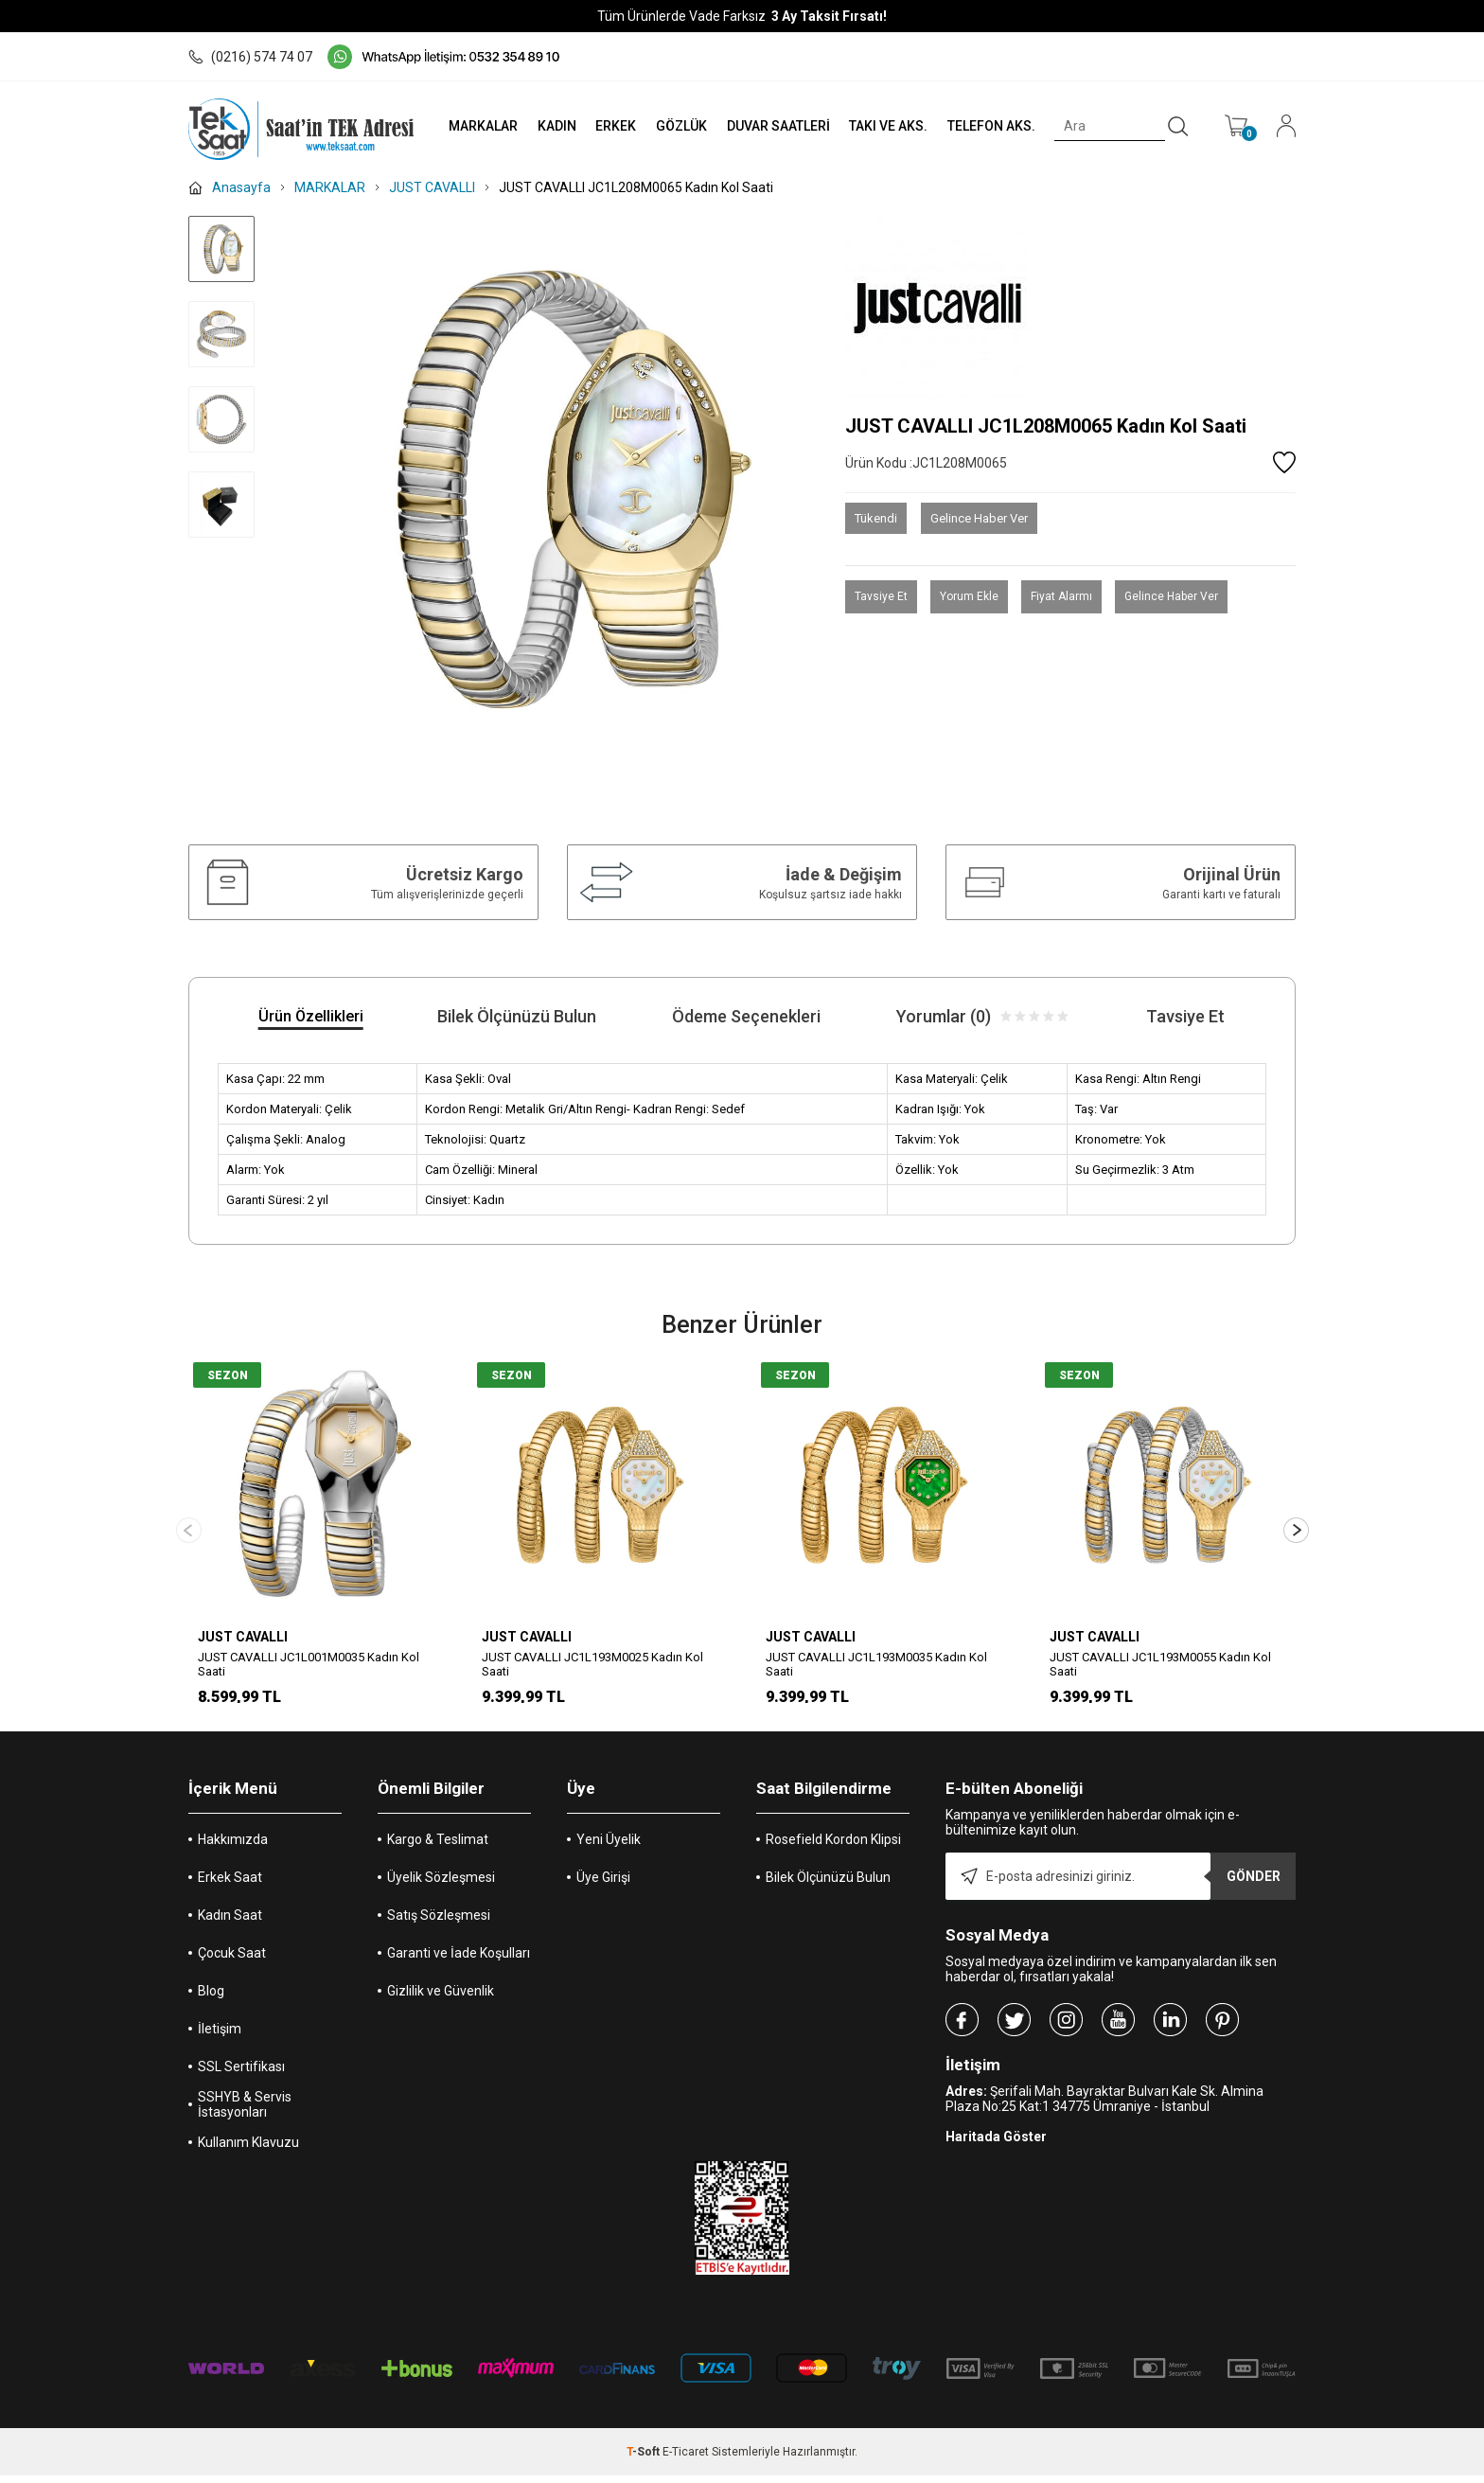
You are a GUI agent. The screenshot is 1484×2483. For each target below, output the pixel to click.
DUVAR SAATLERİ (778, 125)
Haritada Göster (996, 2144)
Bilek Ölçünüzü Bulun (828, 1884)
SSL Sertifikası (241, 2074)
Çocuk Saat (232, 1960)
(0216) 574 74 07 (250, 56)
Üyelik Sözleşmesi (441, 1884)
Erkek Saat (230, 1884)
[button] (1296, 1534)
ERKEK (615, 125)
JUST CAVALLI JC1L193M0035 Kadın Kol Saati (876, 1664)
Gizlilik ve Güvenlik (440, 1998)
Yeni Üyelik (608, 1846)
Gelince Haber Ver (979, 518)
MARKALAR (483, 125)
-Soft (644, 2459)
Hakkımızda (233, 1846)
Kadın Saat (230, 1922)
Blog (211, 1998)
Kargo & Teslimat (437, 1846)
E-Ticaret (685, 2459)
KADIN (557, 125)
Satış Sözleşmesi (438, 1922)
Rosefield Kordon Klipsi (833, 1846)
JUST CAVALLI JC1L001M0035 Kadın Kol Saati (308, 1664)
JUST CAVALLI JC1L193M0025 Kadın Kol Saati (592, 1664)
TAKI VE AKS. (888, 125)
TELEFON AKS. (991, 125)
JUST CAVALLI (243, 1636)
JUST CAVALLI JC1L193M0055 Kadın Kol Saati (1160, 1664)
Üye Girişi (603, 1884)
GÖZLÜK (681, 125)
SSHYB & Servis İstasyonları (245, 2112)
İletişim (219, 2036)
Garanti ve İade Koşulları (458, 1960)
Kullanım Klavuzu (248, 2149)
